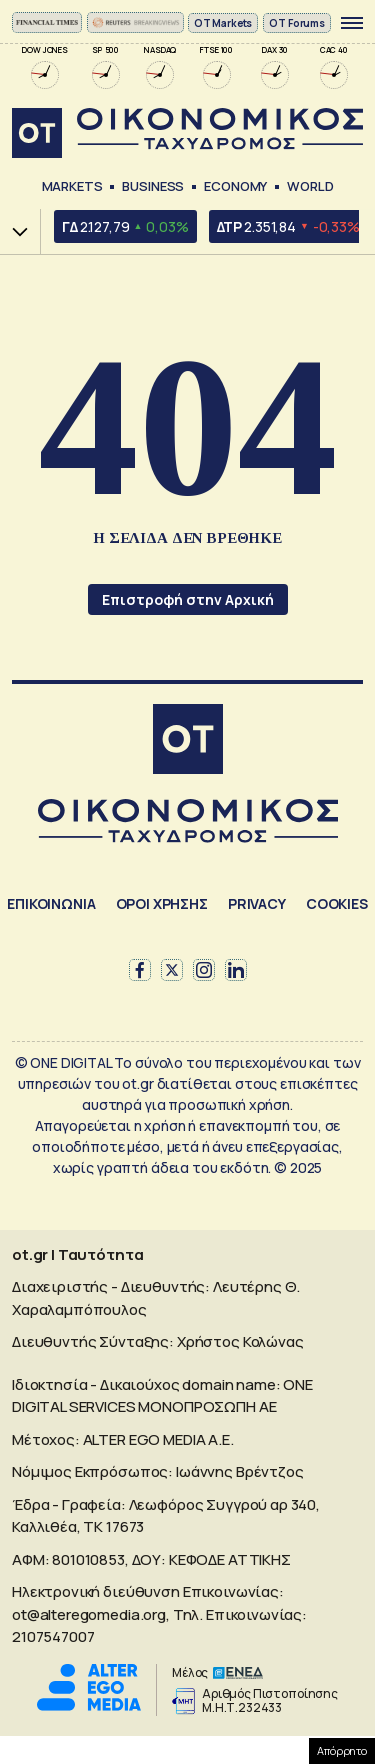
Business (153, 186)
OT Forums (297, 23)
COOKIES (337, 903)
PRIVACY (257, 903)
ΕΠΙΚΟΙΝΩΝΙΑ (51, 903)
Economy (235, 186)
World (310, 186)
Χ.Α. (13, 231)
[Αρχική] (188, 741)
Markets (72, 186)
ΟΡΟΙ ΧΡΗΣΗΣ (162, 903)
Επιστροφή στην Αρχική (188, 599)
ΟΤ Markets (223, 23)
